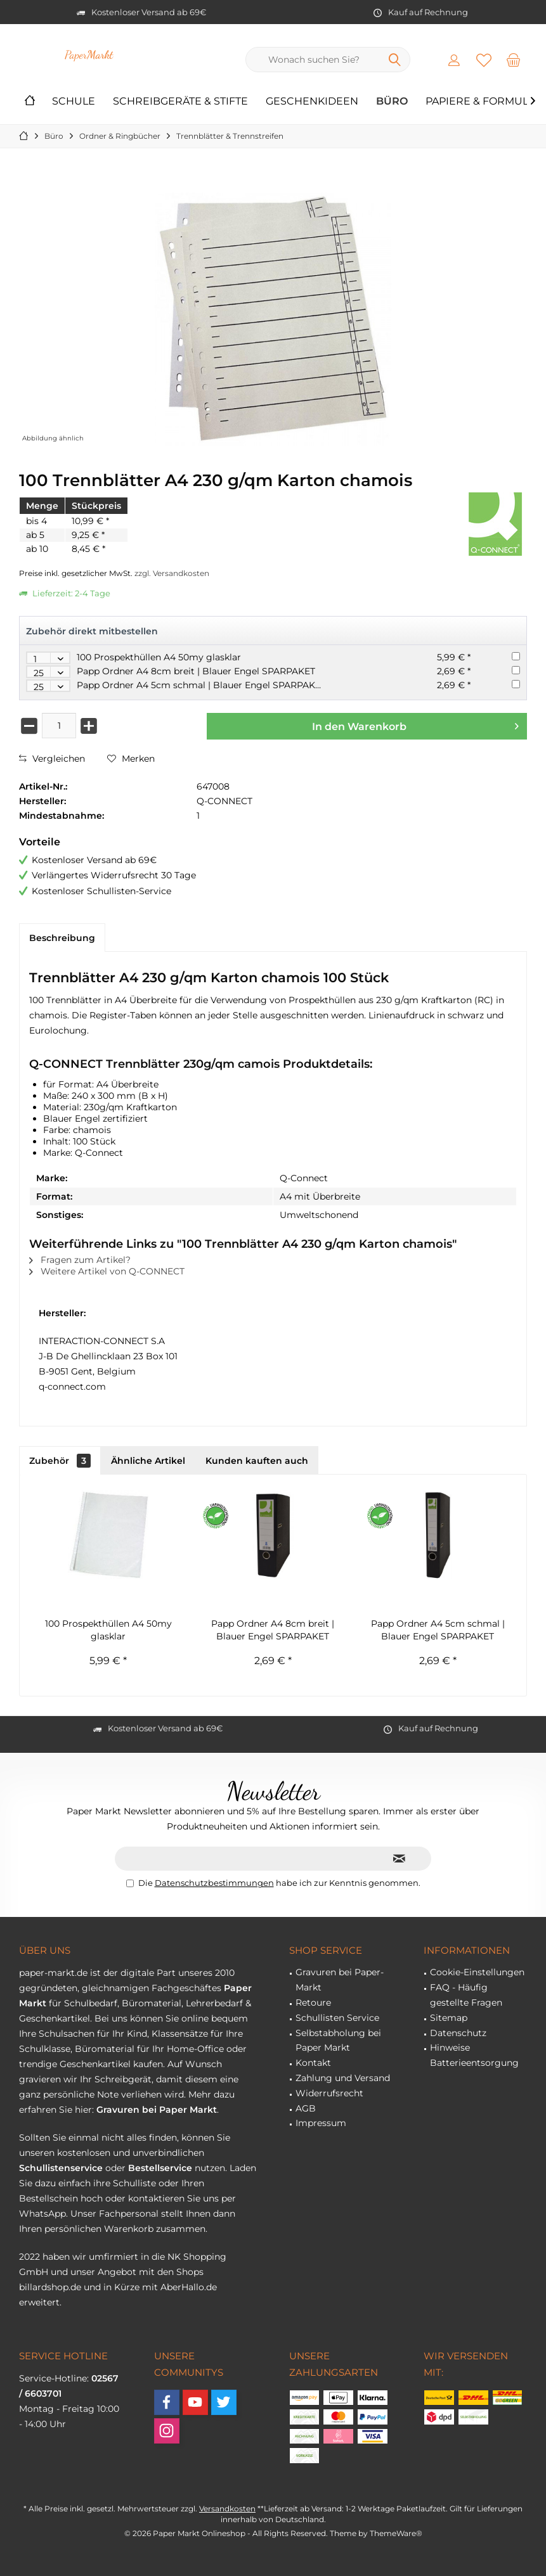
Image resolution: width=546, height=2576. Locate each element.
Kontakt (313, 2062)
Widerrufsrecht (329, 2093)
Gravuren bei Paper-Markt (340, 1979)
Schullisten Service (337, 2017)
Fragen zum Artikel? (80, 1260)
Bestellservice (160, 2168)
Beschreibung (62, 938)
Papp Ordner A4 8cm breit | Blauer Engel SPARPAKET (196, 671)
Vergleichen (52, 758)
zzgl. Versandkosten (171, 573)
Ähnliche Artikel (148, 1460)
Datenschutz (458, 2033)
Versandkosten (227, 2508)
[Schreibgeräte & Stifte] (180, 102)
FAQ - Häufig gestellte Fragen (466, 1995)
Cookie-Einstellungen (477, 1972)
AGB (306, 2108)
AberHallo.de (188, 2287)
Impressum (321, 2123)
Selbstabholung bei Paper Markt (338, 2040)
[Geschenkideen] (312, 102)
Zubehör (60, 1460)
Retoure (313, 2002)
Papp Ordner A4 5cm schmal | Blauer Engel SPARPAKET (201, 685)
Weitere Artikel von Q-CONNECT (107, 1271)
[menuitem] (513, 59)
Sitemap (448, 2017)
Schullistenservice (61, 2168)
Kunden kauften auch (256, 1460)
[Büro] (392, 102)
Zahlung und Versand (343, 2078)
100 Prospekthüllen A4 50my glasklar (159, 657)
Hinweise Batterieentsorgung (474, 2055)
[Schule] (73, 102)
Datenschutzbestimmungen (214, 1883)
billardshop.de (50, 2287)
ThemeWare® (396, 2533)
